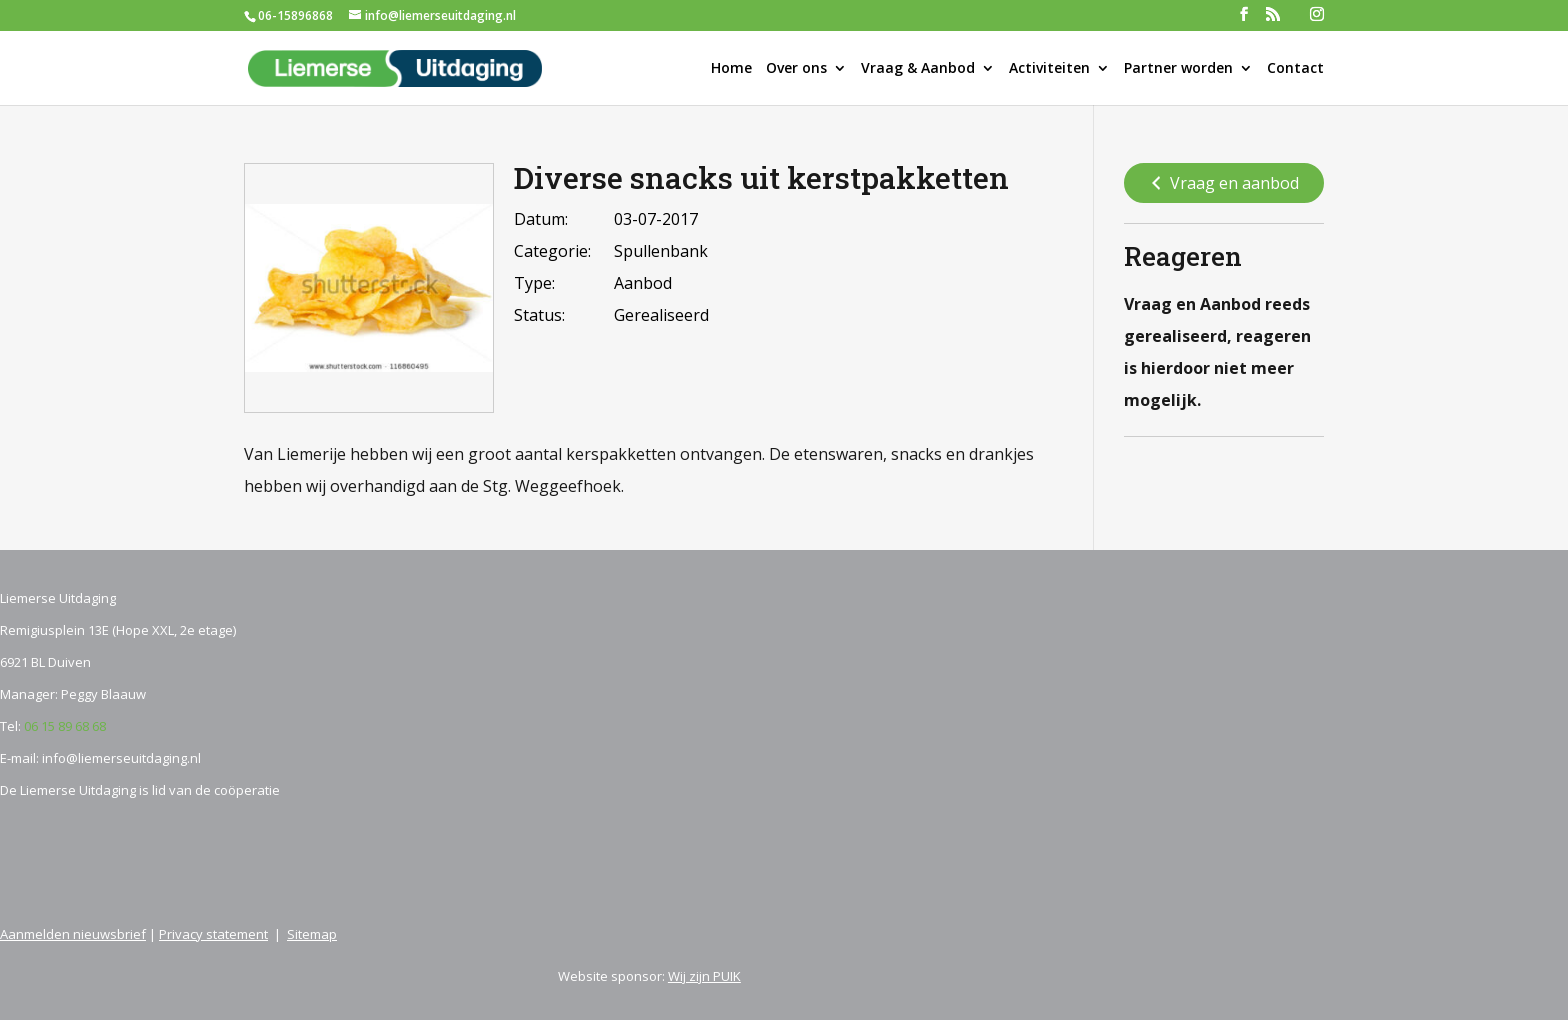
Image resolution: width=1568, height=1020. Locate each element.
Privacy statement (213, 934)
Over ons (796, 69)
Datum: (541, 219)
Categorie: (552, 251)
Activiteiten (1049, 69)
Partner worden (1178, 69)
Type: (534, 283)
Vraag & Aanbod (918, 69)
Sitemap (312, 934)
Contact (1295, 69)
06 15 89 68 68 (65, 726)
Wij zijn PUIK (704, 976)
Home (731, 69)
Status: (539, 315)
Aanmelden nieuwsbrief (73, 934)
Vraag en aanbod (1222, 184)
